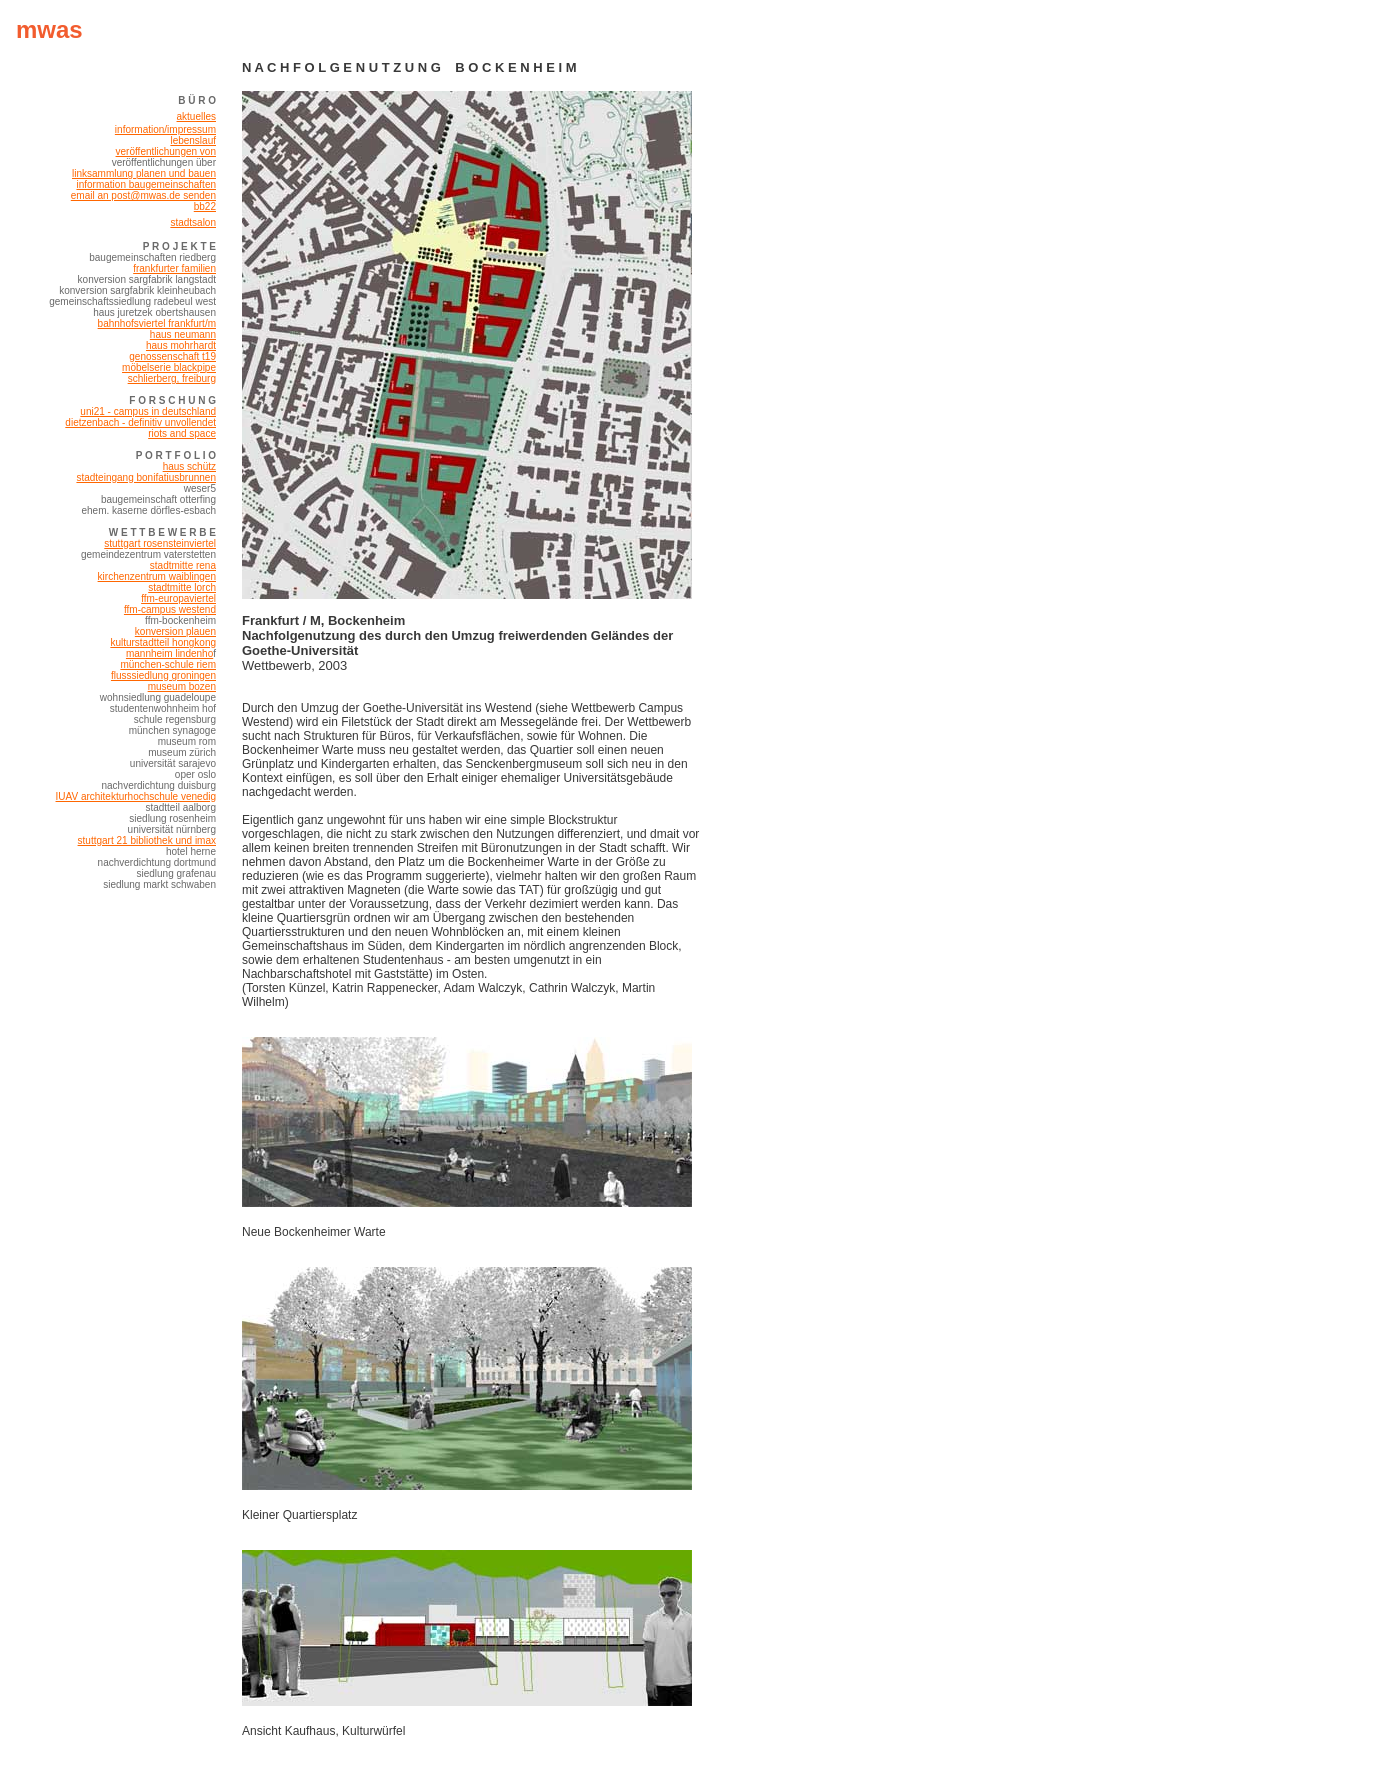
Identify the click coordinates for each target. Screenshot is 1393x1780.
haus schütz (189, 466)
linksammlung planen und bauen (144, 173)
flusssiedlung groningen (163, 675)
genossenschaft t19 (172, 356)
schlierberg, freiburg (172, 378)
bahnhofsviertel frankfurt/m (157, 323)
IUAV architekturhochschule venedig (136, 796)
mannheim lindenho (169, 653)
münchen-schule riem (168, 664)
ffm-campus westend (170, 609)
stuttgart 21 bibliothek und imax (147, 840)
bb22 (205, 206)
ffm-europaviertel (178, 598)
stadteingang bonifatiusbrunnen (146, 477)
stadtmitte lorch (182, 587)
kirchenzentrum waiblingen (157, 576)
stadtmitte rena (183, 565)
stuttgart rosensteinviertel (160, 543)
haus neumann (183, 334)
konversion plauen (175, 631)
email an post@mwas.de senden (143, 195)
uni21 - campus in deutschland (148, 411)
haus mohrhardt (181, 345)
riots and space (182, 433)
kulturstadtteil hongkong (163, 642)
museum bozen (182, 686)
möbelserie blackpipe (169, 367)
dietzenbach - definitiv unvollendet (140, 422)
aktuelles (196, 116)
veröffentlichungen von (166, 151)
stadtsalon (193, 222)
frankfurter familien (174, 268)
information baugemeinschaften (146, 184)
